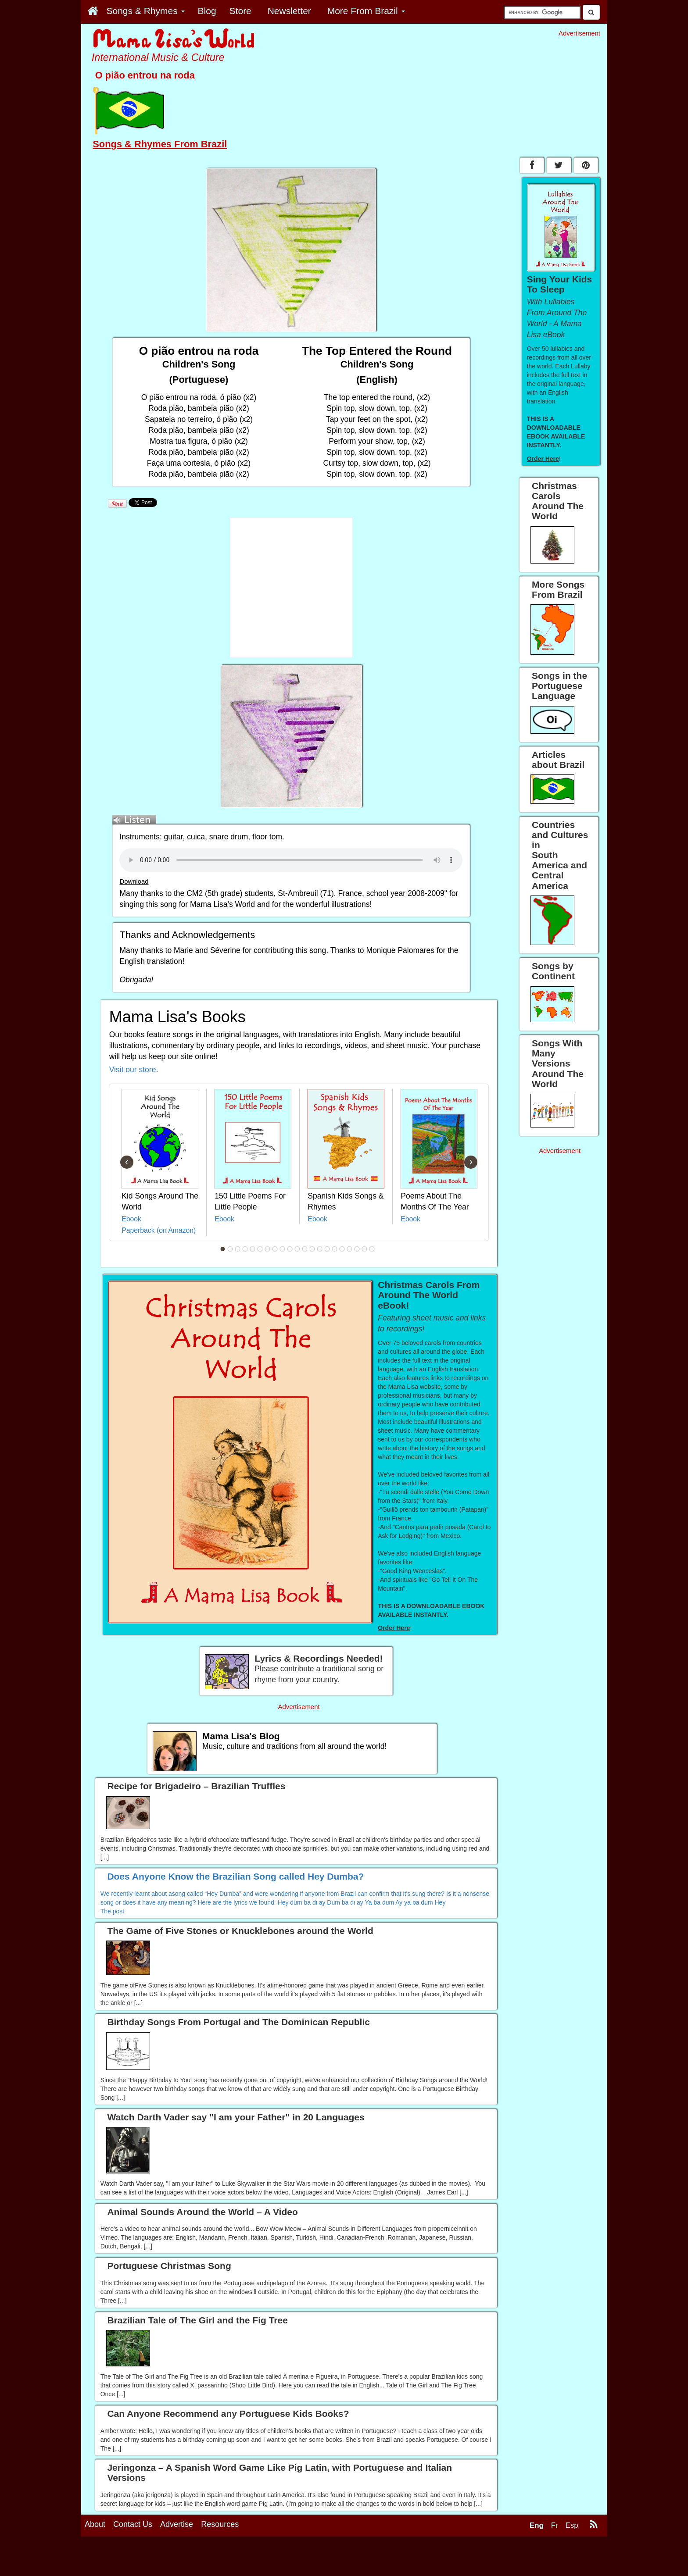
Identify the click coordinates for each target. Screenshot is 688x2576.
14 (320, 1249)
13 (312, 1249)
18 (350, 1249)
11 (297, 1249)
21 (372, 1249)
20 (364, 1249)
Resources (220, 2524)
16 (335, 1249)
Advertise (176, 2524)
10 (290, 1249)
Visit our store (132, 1069)
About (95, 2524)
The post (112, 1911)
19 (357, 1249)
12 (305, 1249)
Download (133, 881)
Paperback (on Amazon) (159, 1230)
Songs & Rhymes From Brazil (160, 144)
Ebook (131, 1219)
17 (342, 1249)
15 (327, 1249)
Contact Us (132, 2524)
